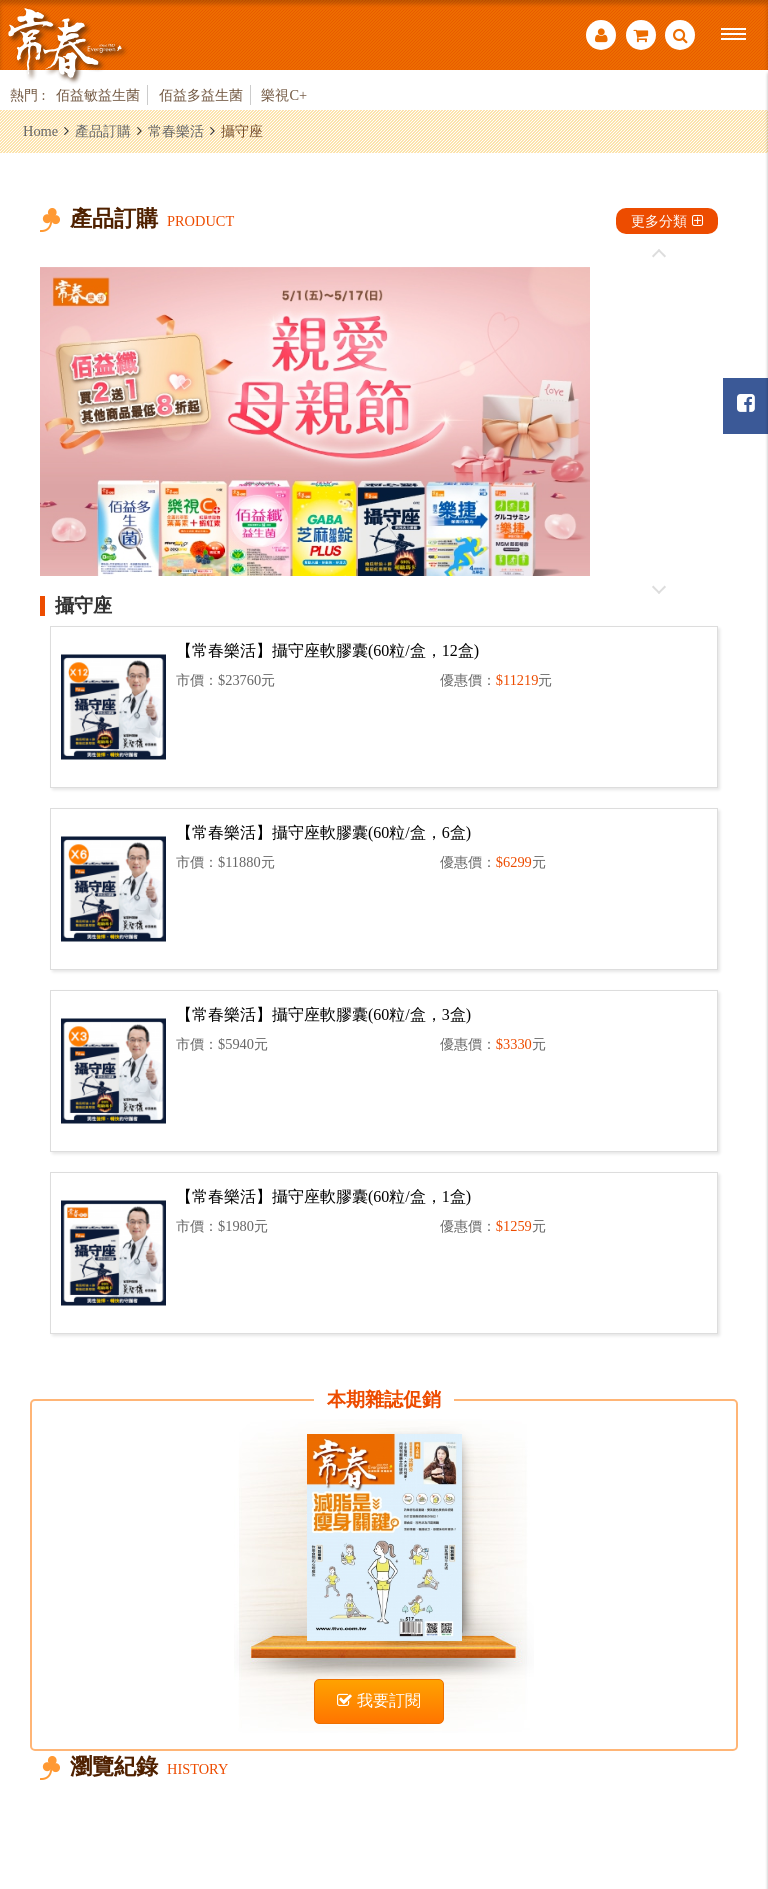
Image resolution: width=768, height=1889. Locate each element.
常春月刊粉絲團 (746, 403)
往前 (659, 254)
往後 (659, 589)
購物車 (641, 35)
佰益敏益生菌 (98, 95)
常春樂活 (176, 131)
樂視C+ (284, 95)
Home (40, 131)
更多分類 (667, 221)
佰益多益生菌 (201, 95)
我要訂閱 (379, 1700)
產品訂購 (103, 131)
